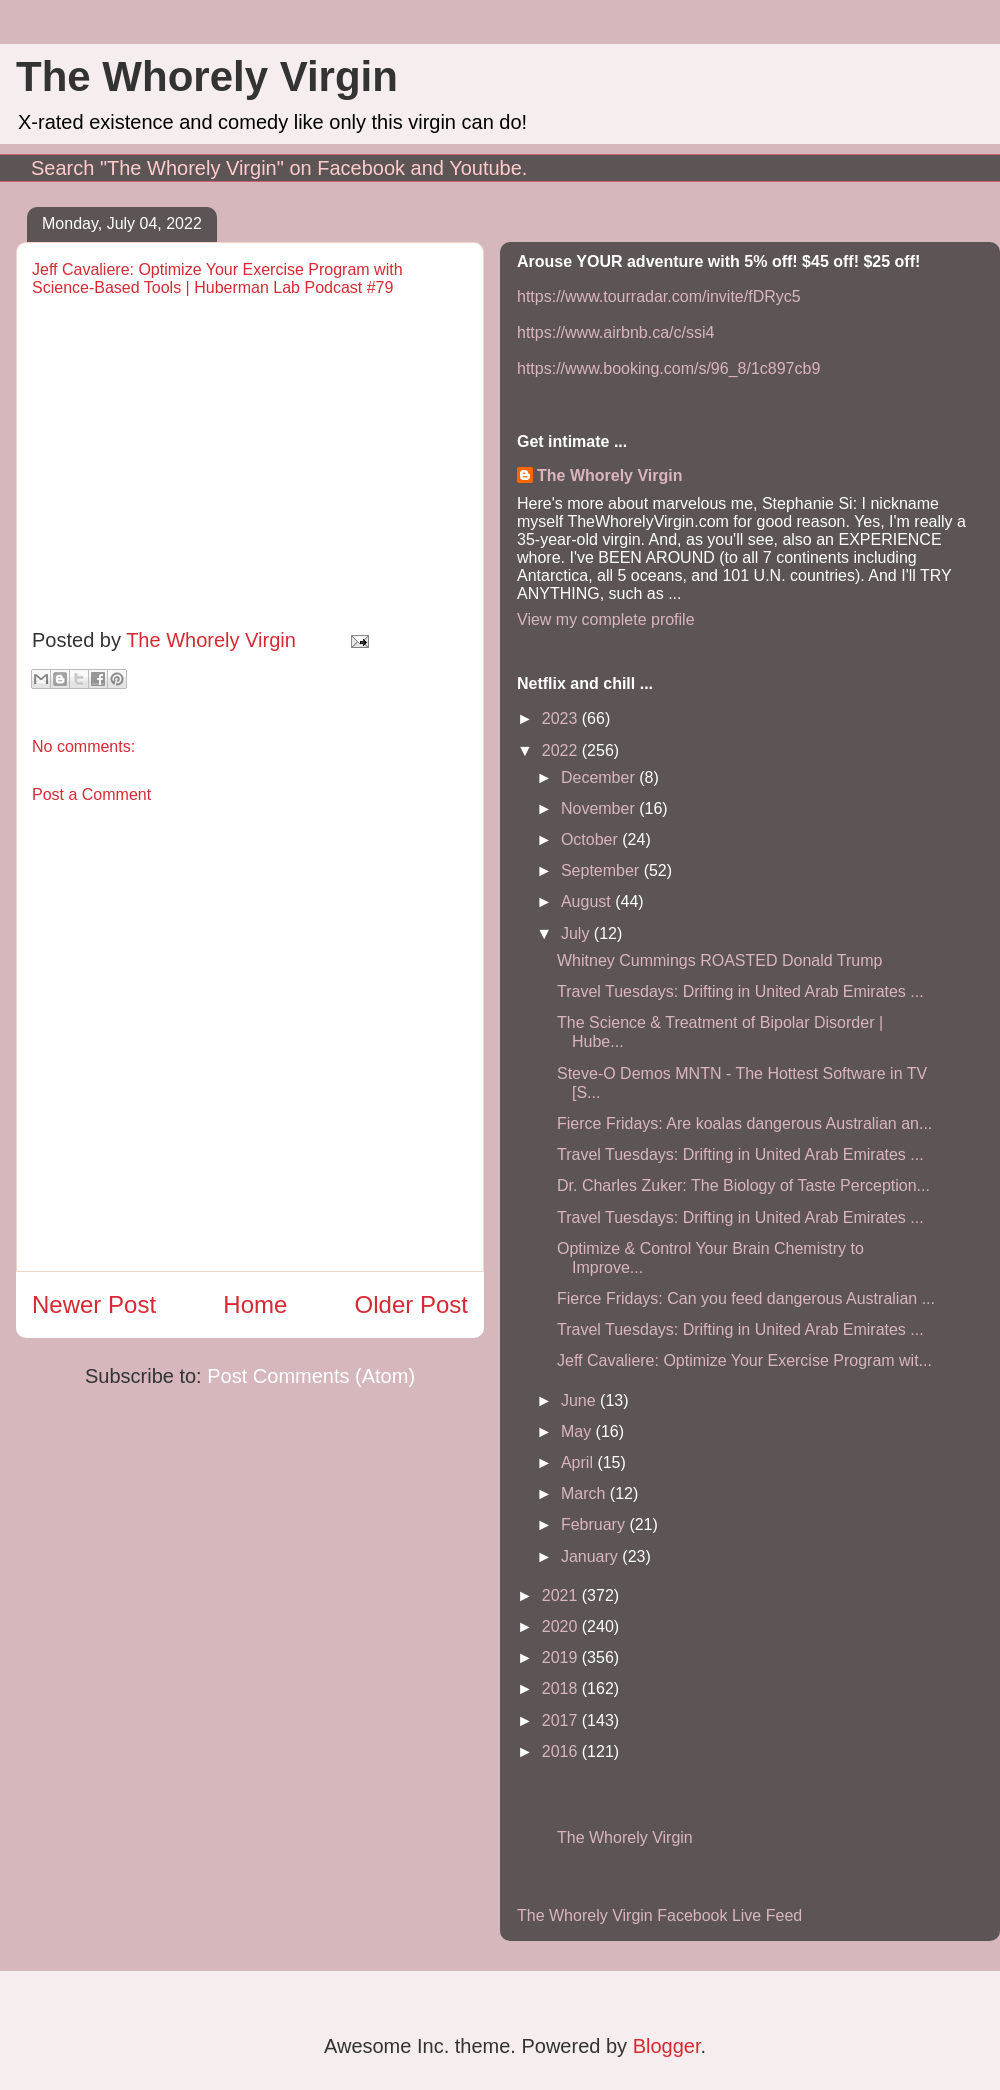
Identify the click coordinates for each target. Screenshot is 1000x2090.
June (580, 1400)
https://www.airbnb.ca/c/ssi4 (615, 332)
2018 (562, 1688)
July (577, 933)
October (591, 839)
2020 (562, 1626)
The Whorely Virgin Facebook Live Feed (659, 1915)
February (595, 1524)
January (591, 1556)
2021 (562, 1595)
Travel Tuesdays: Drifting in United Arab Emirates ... (740, 991)
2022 (562, 750)
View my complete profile (606, 619)
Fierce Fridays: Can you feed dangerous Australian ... (746, 1298)
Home (255, 1304)
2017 (562, 1720)
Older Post (411, 1304)
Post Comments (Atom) (311, 1376)
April (579, 1462)
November (600, 808)
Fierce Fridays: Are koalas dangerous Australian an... (744, 1123)
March (585, 1493)
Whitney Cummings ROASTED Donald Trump (719, 960)
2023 (562, 718)
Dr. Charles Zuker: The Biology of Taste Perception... (743, 1185)
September (602, 870)
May (578, 1431)
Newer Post (94, 1304)
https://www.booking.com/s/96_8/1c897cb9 (668, 368)
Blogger (667, 2046)
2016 (562, 1751)
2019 (562, 1657)
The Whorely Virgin (207, 76)
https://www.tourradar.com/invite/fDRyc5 (659, 296)
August (588, 901)
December (600, 777)
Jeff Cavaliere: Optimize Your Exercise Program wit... (744, 1360)
